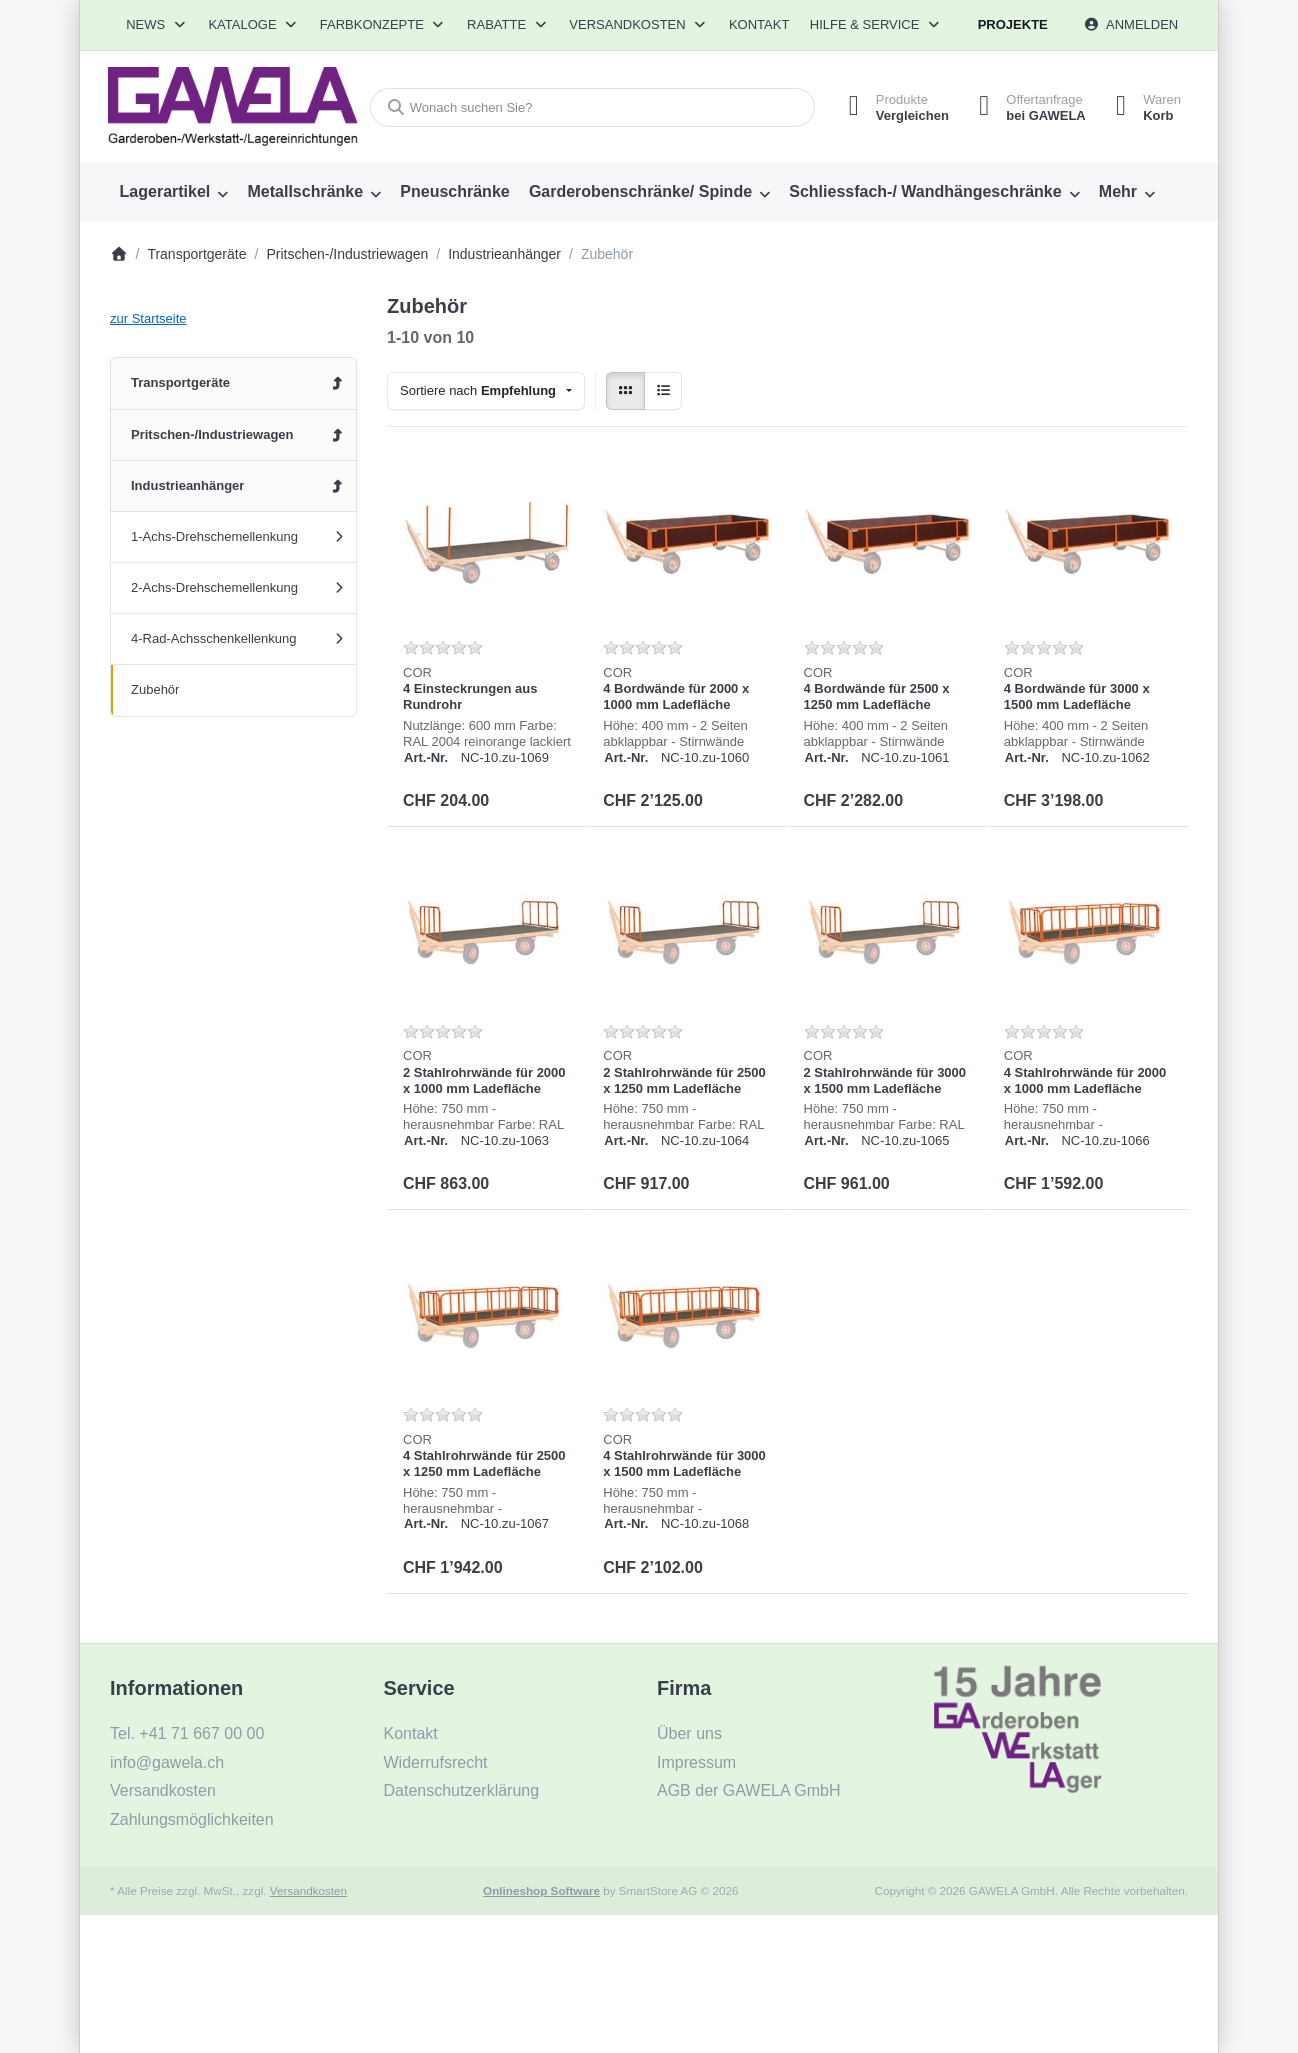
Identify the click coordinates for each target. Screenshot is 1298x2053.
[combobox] (592, 107)
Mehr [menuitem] (1118, 191)
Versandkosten (308, 1890)
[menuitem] (174, 192)
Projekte (1013, 24)
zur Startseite (148, 318)
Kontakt (759, 24)
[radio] (625, 391)
